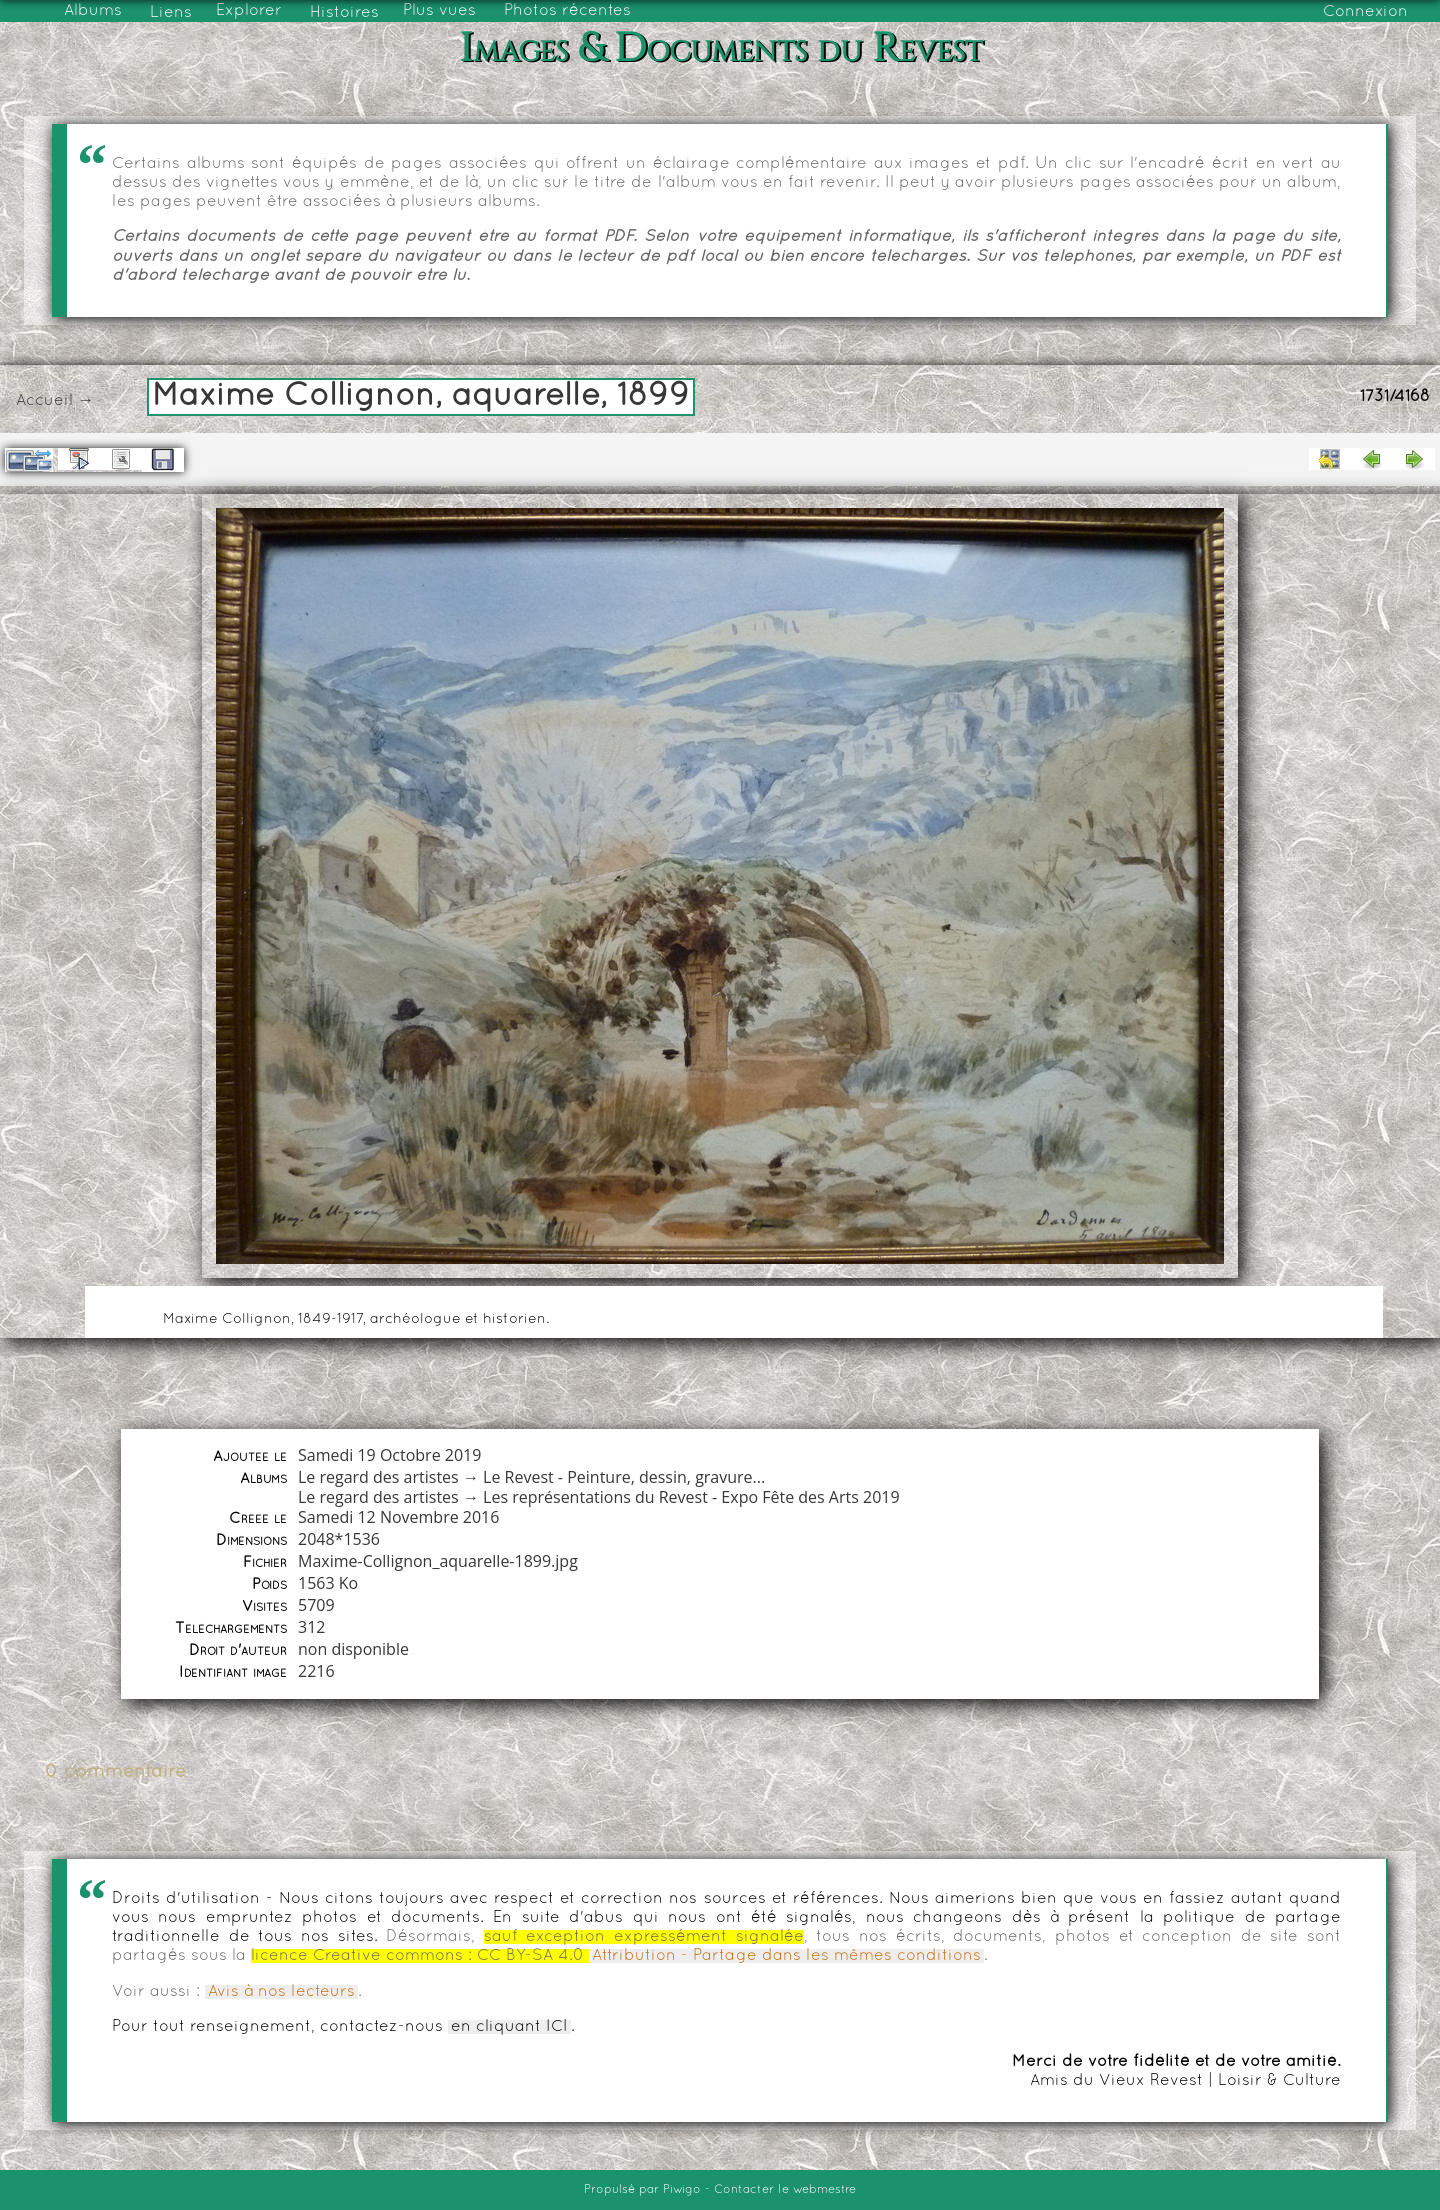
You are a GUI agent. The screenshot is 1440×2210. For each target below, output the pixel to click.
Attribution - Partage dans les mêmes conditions (786, 1956)
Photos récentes (567, 11)
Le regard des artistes (378, 1477)
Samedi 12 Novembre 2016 (398, 1517)
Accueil (44, 401)
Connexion (1365, 12)
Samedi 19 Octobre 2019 (389, 1455)
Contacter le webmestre (785, 2190)
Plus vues (439, 11)
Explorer (249, 11)
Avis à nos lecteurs (281, 1992)
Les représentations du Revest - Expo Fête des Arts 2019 (691, 1497)
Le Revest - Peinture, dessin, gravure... (624, 1477)
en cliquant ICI (509, 2027)
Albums (93, 11)
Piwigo (682, 2190)
